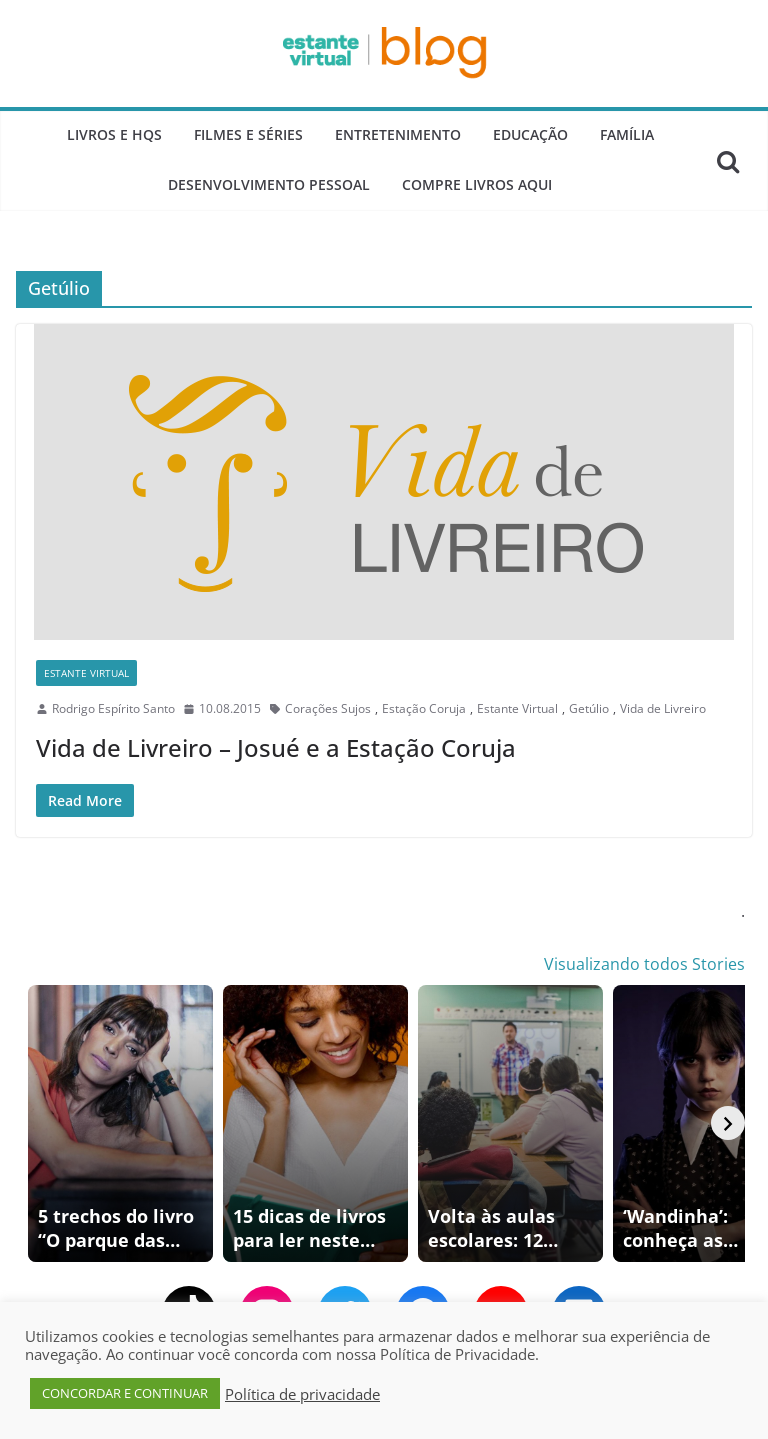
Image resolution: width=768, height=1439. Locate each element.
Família (627, 134)
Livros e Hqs (114, 134)
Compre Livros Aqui (477, 184)
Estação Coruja (424, 708)
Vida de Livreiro (663, 708)
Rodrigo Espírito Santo (113, 708)
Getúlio (589, 708)
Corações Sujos (328, 708)
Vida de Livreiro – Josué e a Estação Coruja (276, 747)
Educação (530, 134)
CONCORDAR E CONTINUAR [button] (125, 1393)
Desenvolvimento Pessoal (269, 184)
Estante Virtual (86, 673)
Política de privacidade (302, 1394)
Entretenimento (398, 134)
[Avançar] (728, 1123)
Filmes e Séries (248, 134)
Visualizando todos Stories (644, 964)
